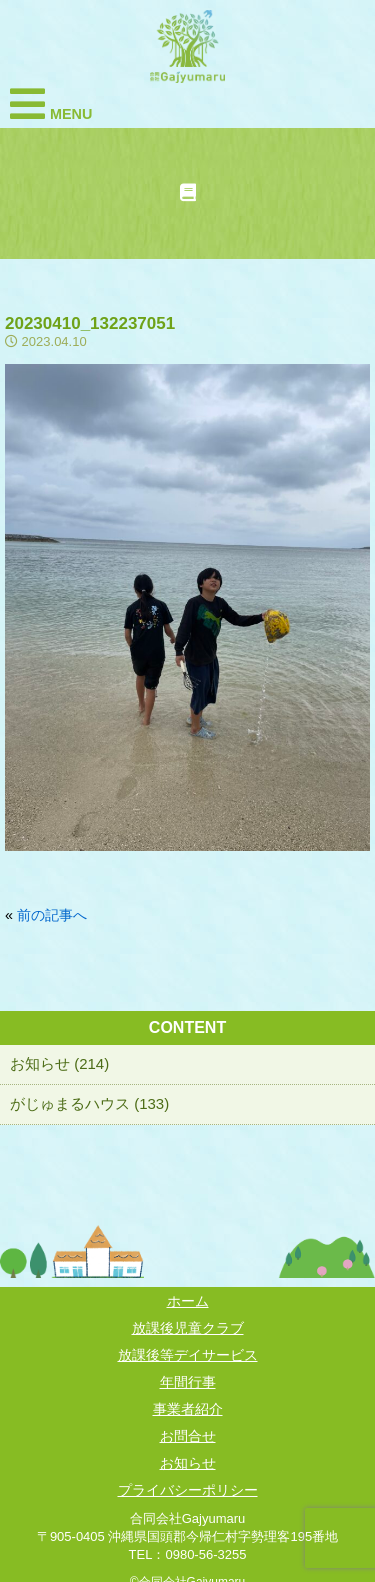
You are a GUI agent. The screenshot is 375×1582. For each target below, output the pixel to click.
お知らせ (188, 1463)
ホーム (188, 1301)
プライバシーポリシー (188, 1490)
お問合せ (188, 1436)
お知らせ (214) (59, 1063)
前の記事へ (52, 915)
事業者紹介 (188, 1409)
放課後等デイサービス (188, 1355)
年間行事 (188, 1382)
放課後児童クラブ (188, 1328)
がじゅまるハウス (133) (89, 1103)
